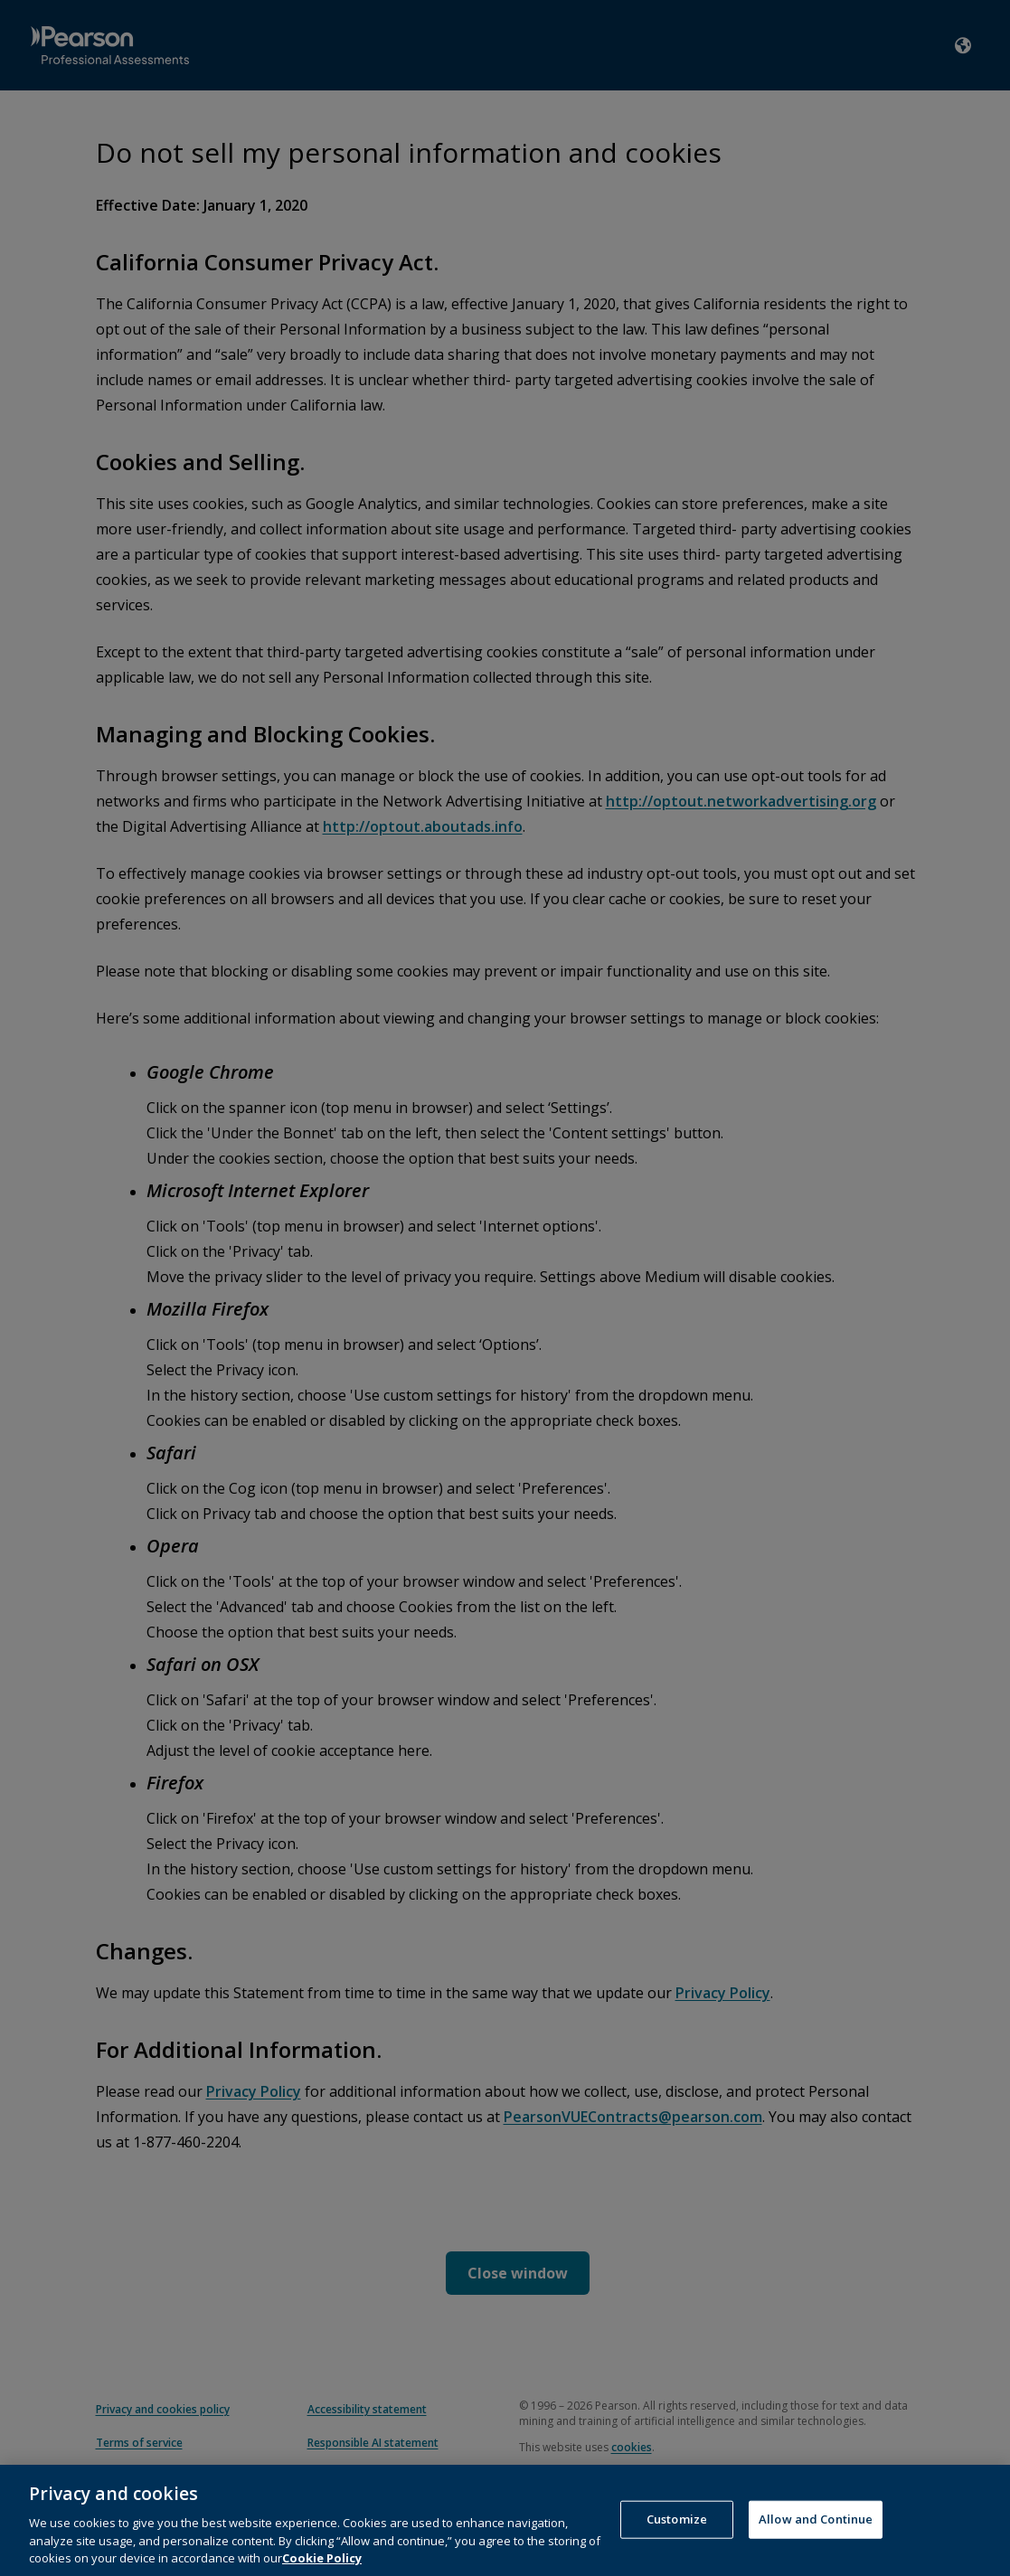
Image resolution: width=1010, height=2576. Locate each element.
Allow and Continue (816, 2533)
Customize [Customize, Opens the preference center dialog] (677, 2533)
